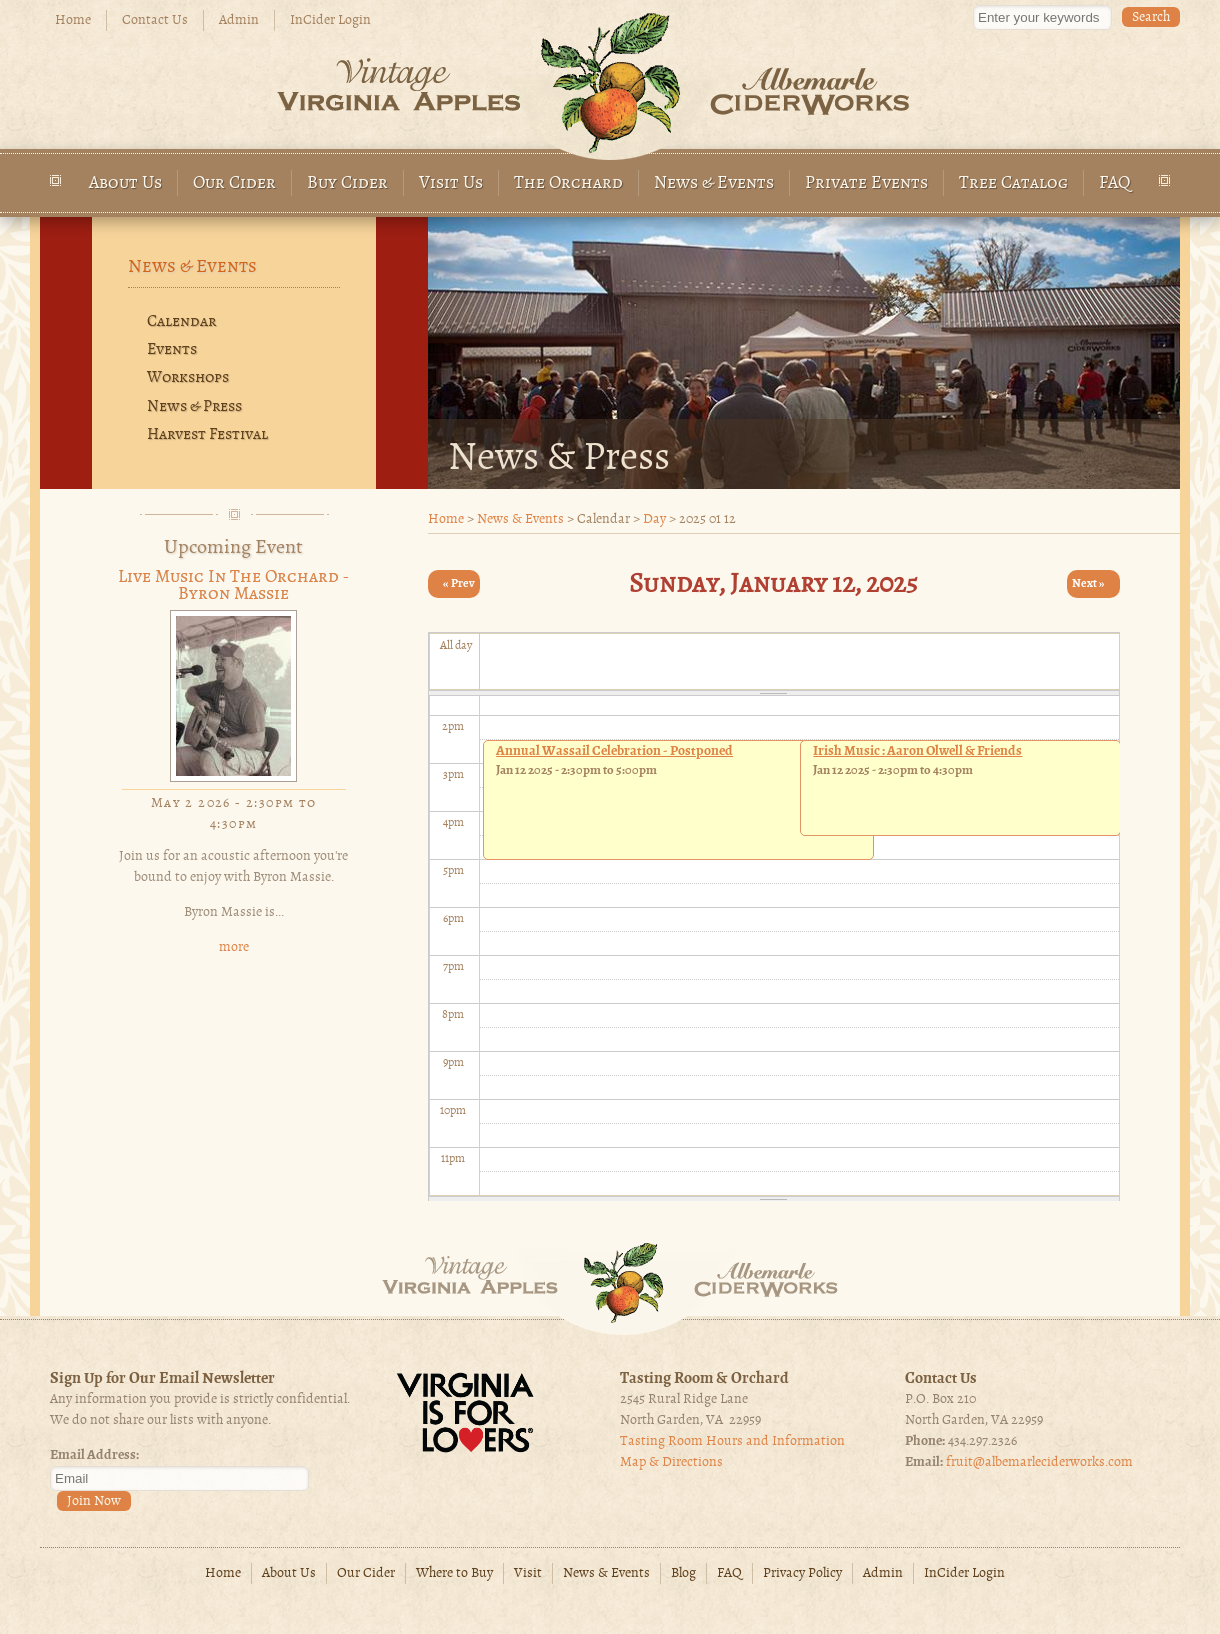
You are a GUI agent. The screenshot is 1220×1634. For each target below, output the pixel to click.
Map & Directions (671, 1462)
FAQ (1115, 183)
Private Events (866, 183)
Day (654, 519)
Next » (1088, 583)
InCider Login (330, 20)
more (234, 947)
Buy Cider (347, 183)
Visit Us (451, 183)
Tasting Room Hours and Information (732, 1441)
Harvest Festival (207, 435)
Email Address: (94, 1455)
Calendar (181, 322)
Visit (528, 1573)
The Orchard (568, 183)
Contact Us (155, 20)
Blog (683, 1573)
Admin (239, 20)
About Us (125, 183)
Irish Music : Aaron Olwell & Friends (917, 751)
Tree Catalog (1013, 183)
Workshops (188, 378)
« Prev (459, 583)
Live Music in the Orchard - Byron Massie (233, 586)
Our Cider (234, 183)
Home (73, 20)
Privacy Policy (802, 1573)
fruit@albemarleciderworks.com (1039, 1462)
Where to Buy (454, 1573)
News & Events (714, 183)
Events (172, 350)
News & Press (194, 407)
